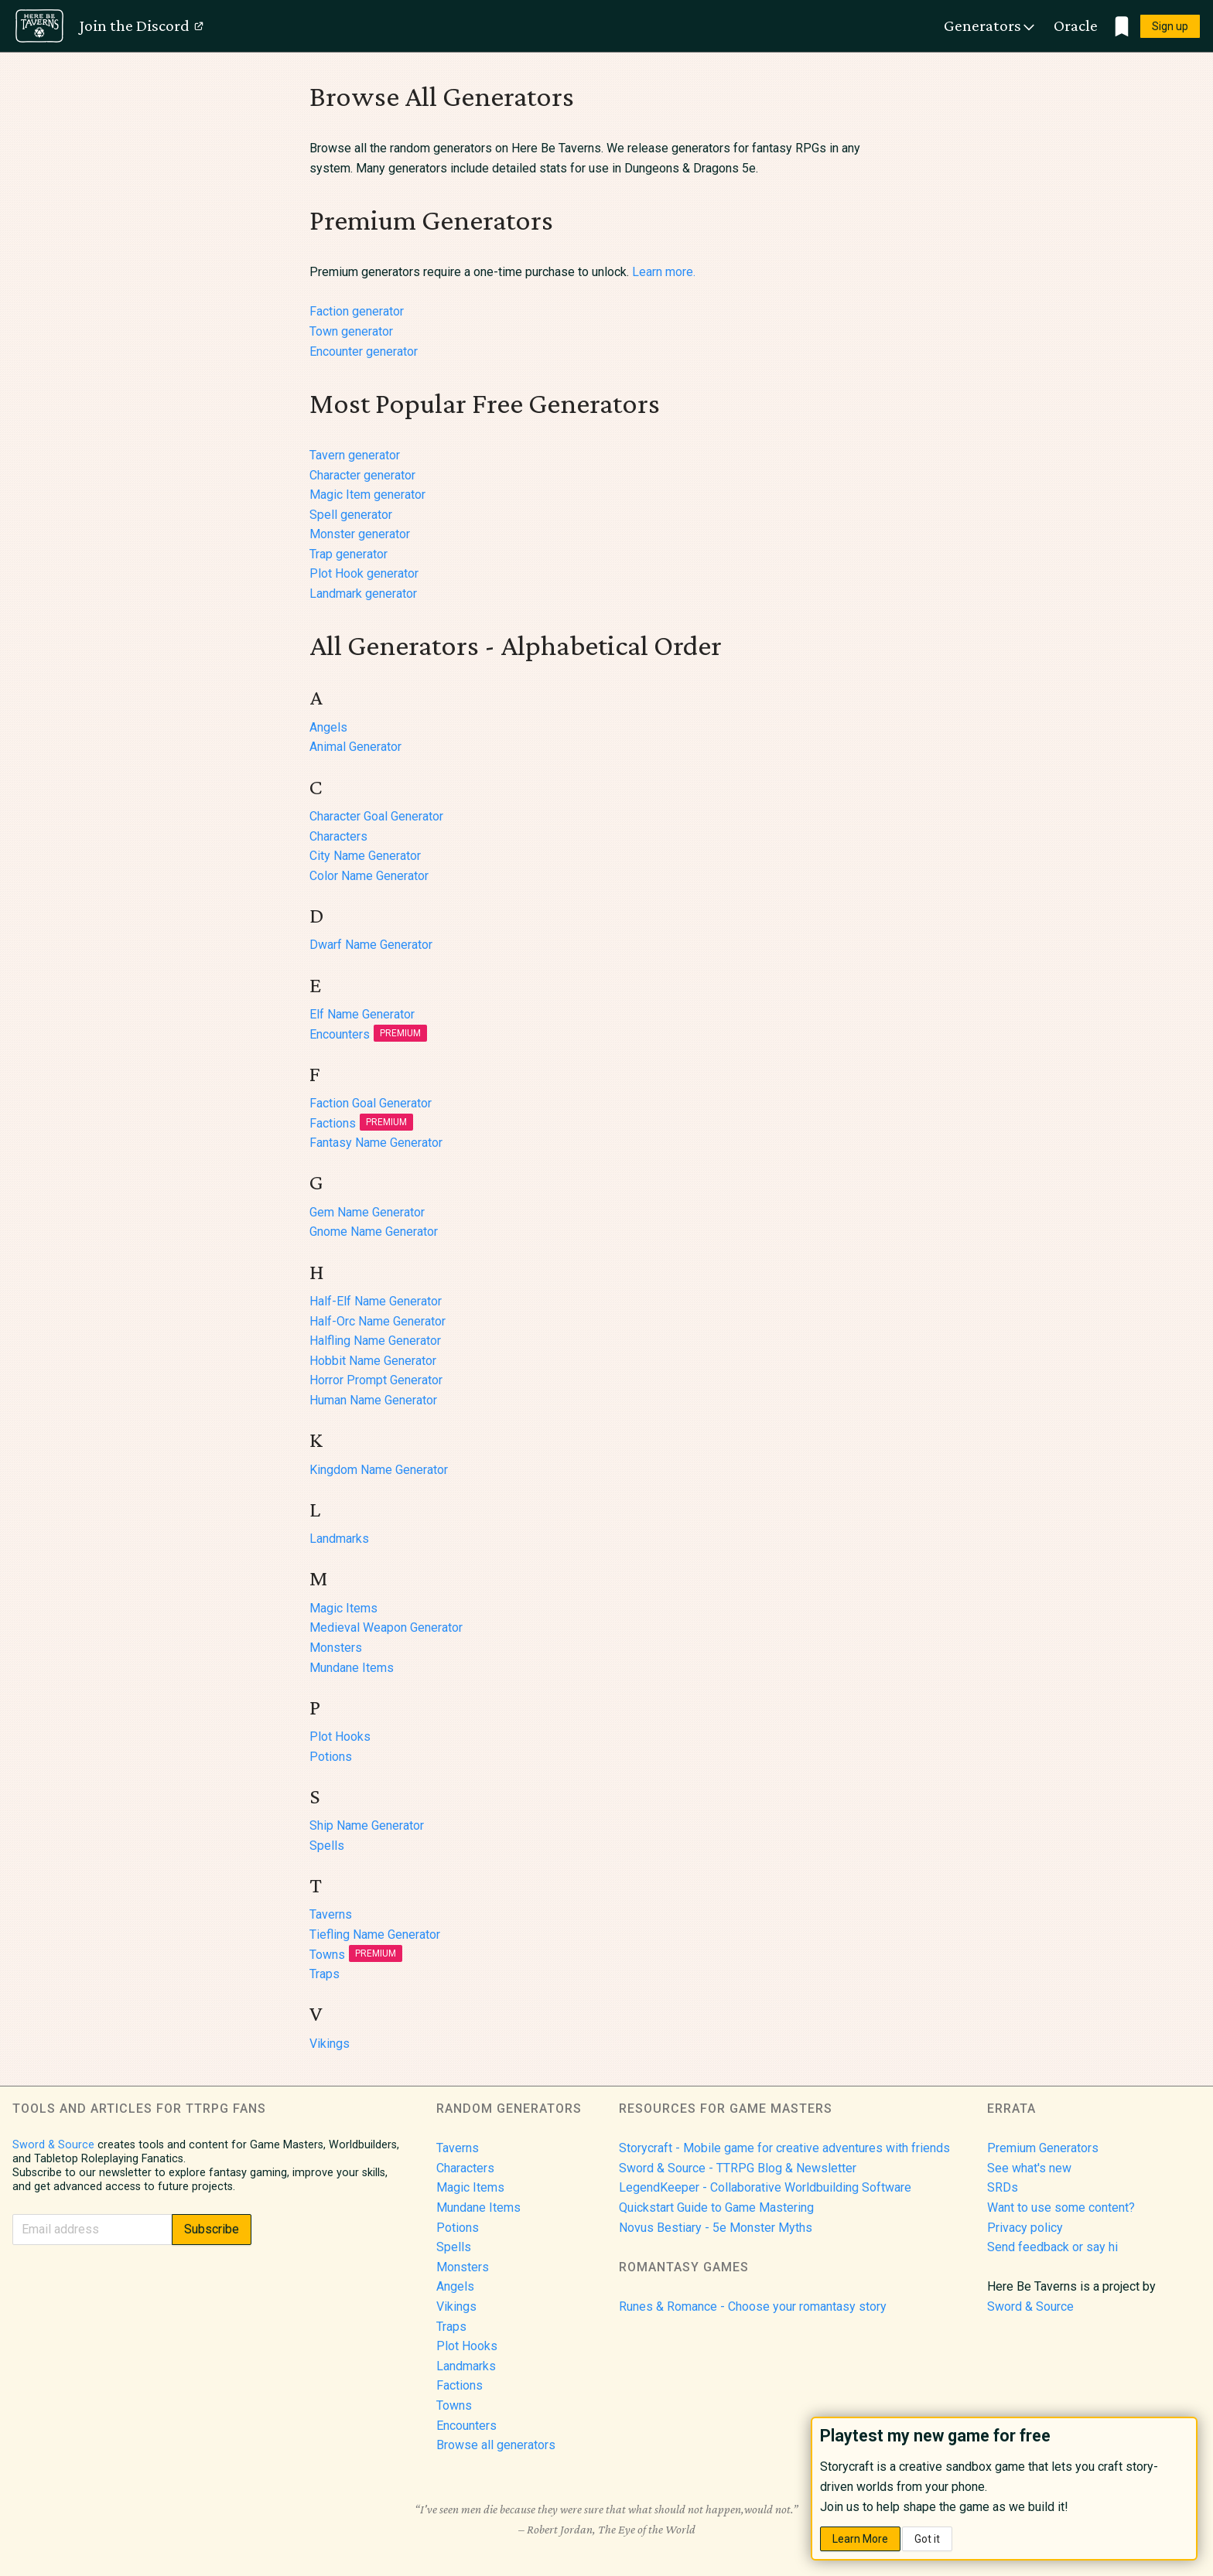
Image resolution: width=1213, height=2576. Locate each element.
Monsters (335, 1647)
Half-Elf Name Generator (375, 1301)
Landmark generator (363, 593)
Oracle (1076, 25)
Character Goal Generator (376, 816)
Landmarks (339, 1538)
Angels (328, 727)
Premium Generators (1043, 2148)
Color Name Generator (369, 875)
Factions (361, 1123)
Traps (324, 1974)
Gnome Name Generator (373, 1231)
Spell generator (350, 514)
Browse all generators (495, 2445)
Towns (355, 1954)
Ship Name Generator (366, 1825)
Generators (990, 25)
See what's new (1029, 2168)
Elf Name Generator (362, 1014)
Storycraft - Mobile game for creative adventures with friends (784, 2148)
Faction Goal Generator (370, 1103)
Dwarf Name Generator (370, 944)
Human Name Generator (373, 1400)
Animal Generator (355, 746)
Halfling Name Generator (375, 1340)
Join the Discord (141, 26)
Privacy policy (1025, 2227)
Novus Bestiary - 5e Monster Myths (715, 2227)
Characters (338, 836)
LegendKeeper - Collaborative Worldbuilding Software (765, 2187)
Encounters (368, 1034)
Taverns (330, 1914)
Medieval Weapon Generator (386, 1627)
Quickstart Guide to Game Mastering (716, 2207)
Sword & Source (53, 2144)
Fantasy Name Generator (375, 1142)
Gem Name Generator (367, 1212)
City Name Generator (365, 855)
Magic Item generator (367, 494)
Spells (326, 1845)
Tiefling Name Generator (374, 1934)
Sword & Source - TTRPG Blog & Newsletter (737, 2168)
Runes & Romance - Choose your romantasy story (753, 2306)
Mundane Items (351, 1667)
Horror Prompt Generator (375, 1380)
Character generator (362, 475)
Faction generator (356, 311)
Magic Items (343, 1608)
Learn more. (663, 271)
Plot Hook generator (364, 573)
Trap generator (348, 554)
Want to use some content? (1061, 2207)
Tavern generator (354, 455)
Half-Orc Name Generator (377, 1321)
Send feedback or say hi (1052, 2247)
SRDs (1002, 2187)
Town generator (351, 331)
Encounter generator (363, 351)
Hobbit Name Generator (372, 1360)
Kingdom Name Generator (378, 1469)
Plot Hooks (340, 1736)
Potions (330, 1756)
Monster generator (359, 534)
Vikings (329, 2043)
